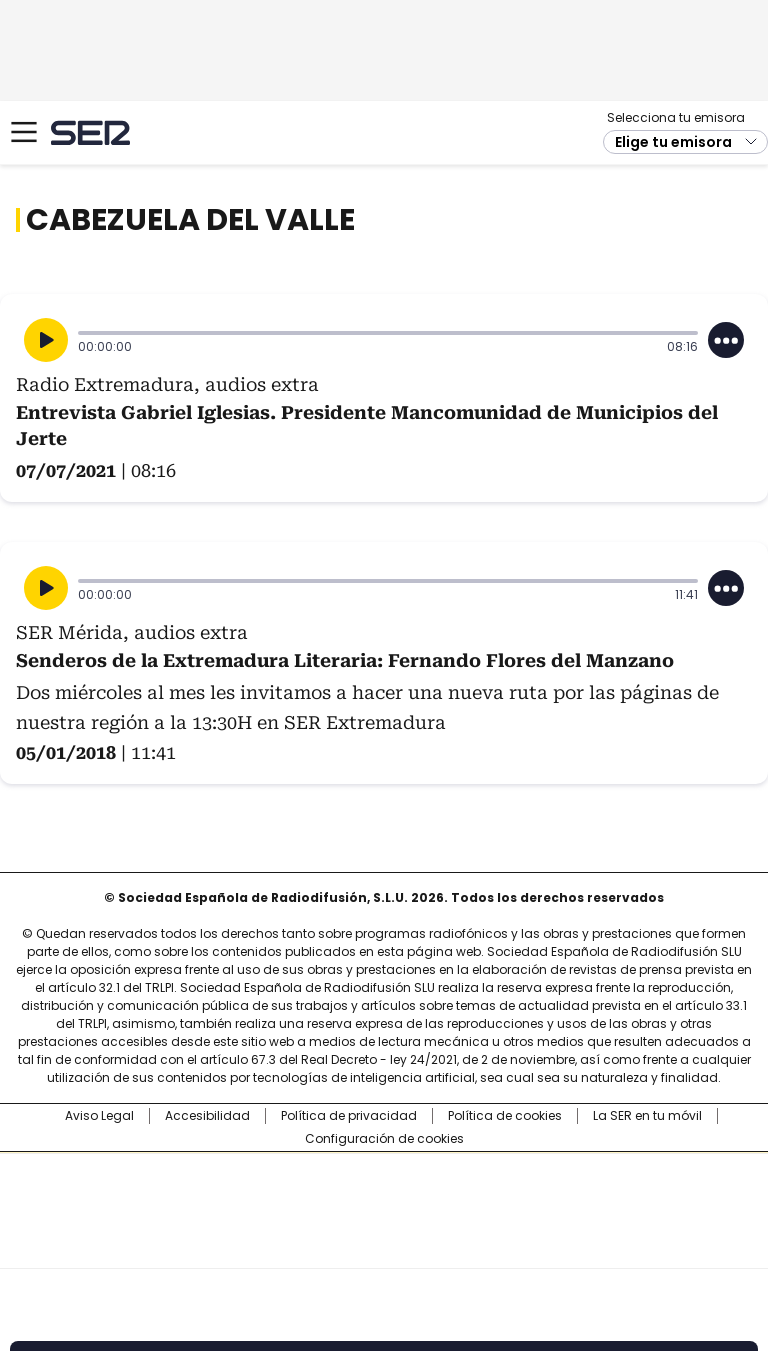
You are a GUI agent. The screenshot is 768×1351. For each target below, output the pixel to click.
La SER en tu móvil (647, 1116)
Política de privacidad (349, 1116)
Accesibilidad (207, 1116)
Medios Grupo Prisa (384, 1246)
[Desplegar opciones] (726, 340)
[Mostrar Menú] (24, 132)
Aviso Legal (99, 1116)
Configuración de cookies (384, 1139)
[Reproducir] (46, 340)
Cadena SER (90, 132)
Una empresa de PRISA (384, 1197)
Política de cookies (505, 1116)
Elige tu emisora (673, 142)
